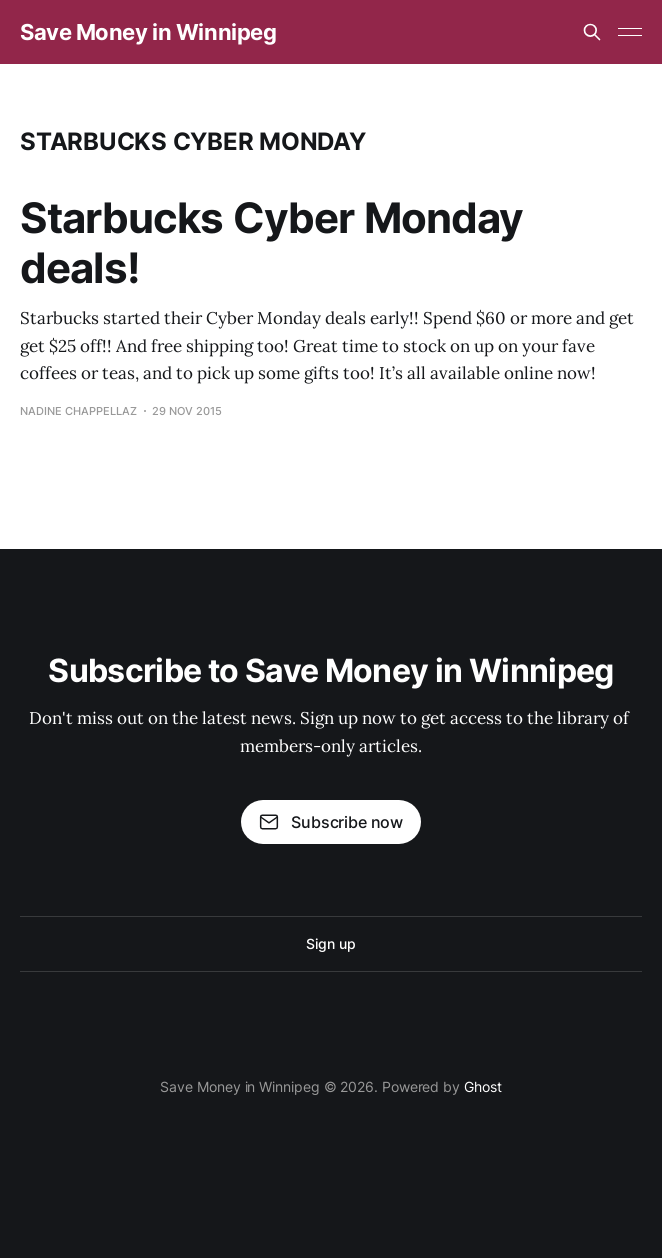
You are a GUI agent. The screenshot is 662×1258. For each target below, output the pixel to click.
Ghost (483, 1086)
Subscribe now (331, 822)
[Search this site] (592, 32)
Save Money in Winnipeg (148, 32)
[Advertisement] (331, 214)
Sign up (330, 943)
